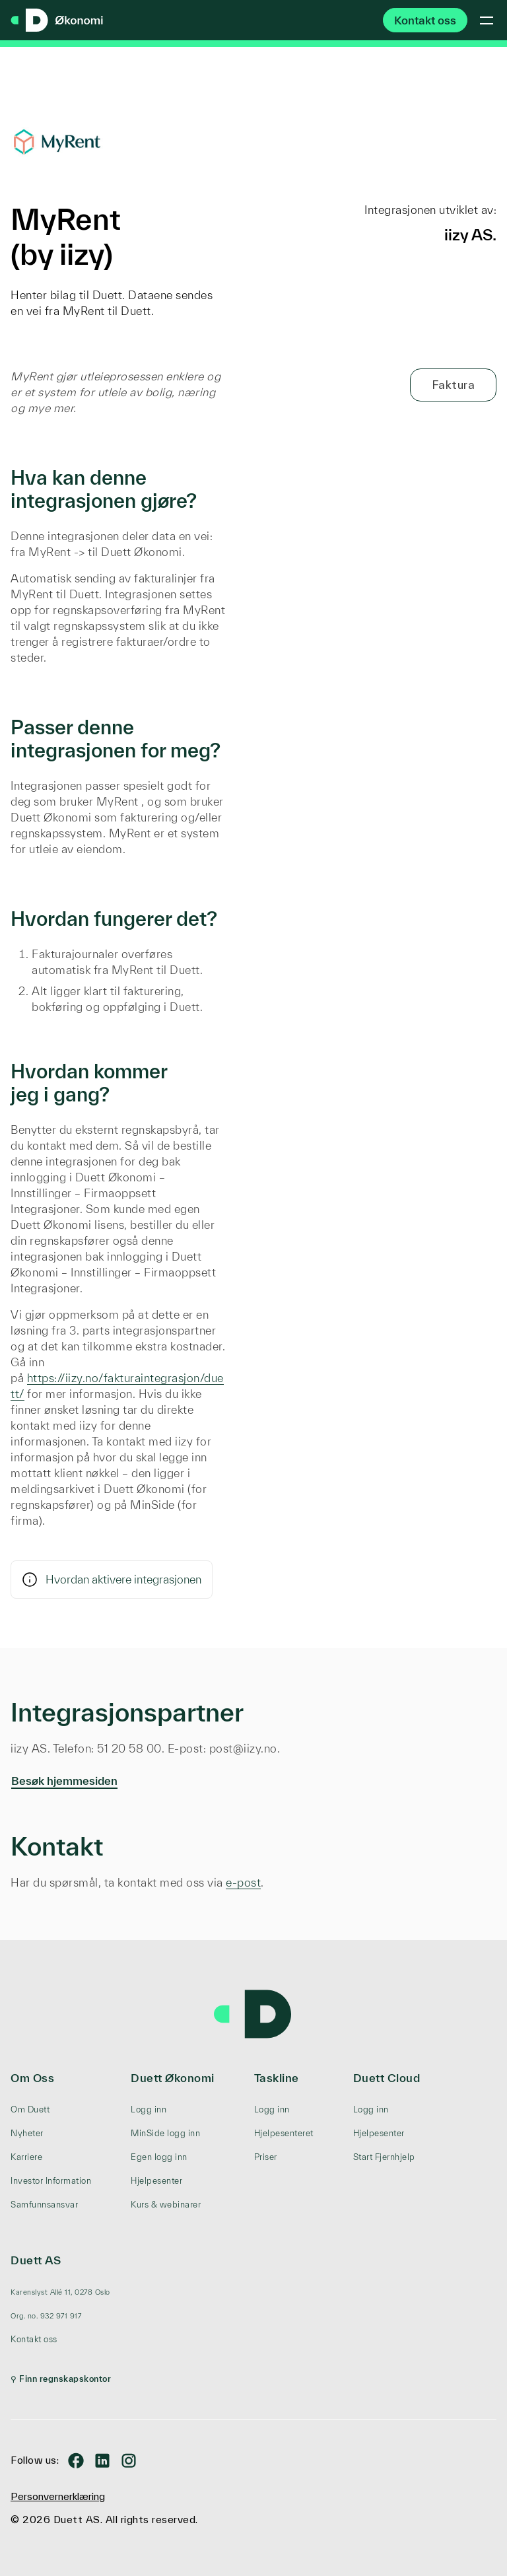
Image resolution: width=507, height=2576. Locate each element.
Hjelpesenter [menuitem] (156, 2181)
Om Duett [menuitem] (30, 2109)
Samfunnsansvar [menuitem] (44, 2205)
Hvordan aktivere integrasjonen (111, 1579)
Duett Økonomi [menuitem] (173, 2077)
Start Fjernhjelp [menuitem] (384, 2157)
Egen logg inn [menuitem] (159, 2157)
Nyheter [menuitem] (27, 2133)
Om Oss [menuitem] (32, 2077)
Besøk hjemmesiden (64, 1780)
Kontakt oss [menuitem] (34, 2339)
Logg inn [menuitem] (148, 2109)
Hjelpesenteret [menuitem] (284, 2133)
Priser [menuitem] (265, 2157)
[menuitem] (61, 2292)
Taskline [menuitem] (276, 2077)
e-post (243, 1882)
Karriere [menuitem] (26, 2157)
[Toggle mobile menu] (486, 20)
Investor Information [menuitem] (51, 2181)
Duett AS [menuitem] (36, 2260)
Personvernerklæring (58, 2496)
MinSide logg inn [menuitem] (165, 2133)
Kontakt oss (425, 20)
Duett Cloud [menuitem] (387, 2077)
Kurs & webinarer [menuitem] (166, 2205)
